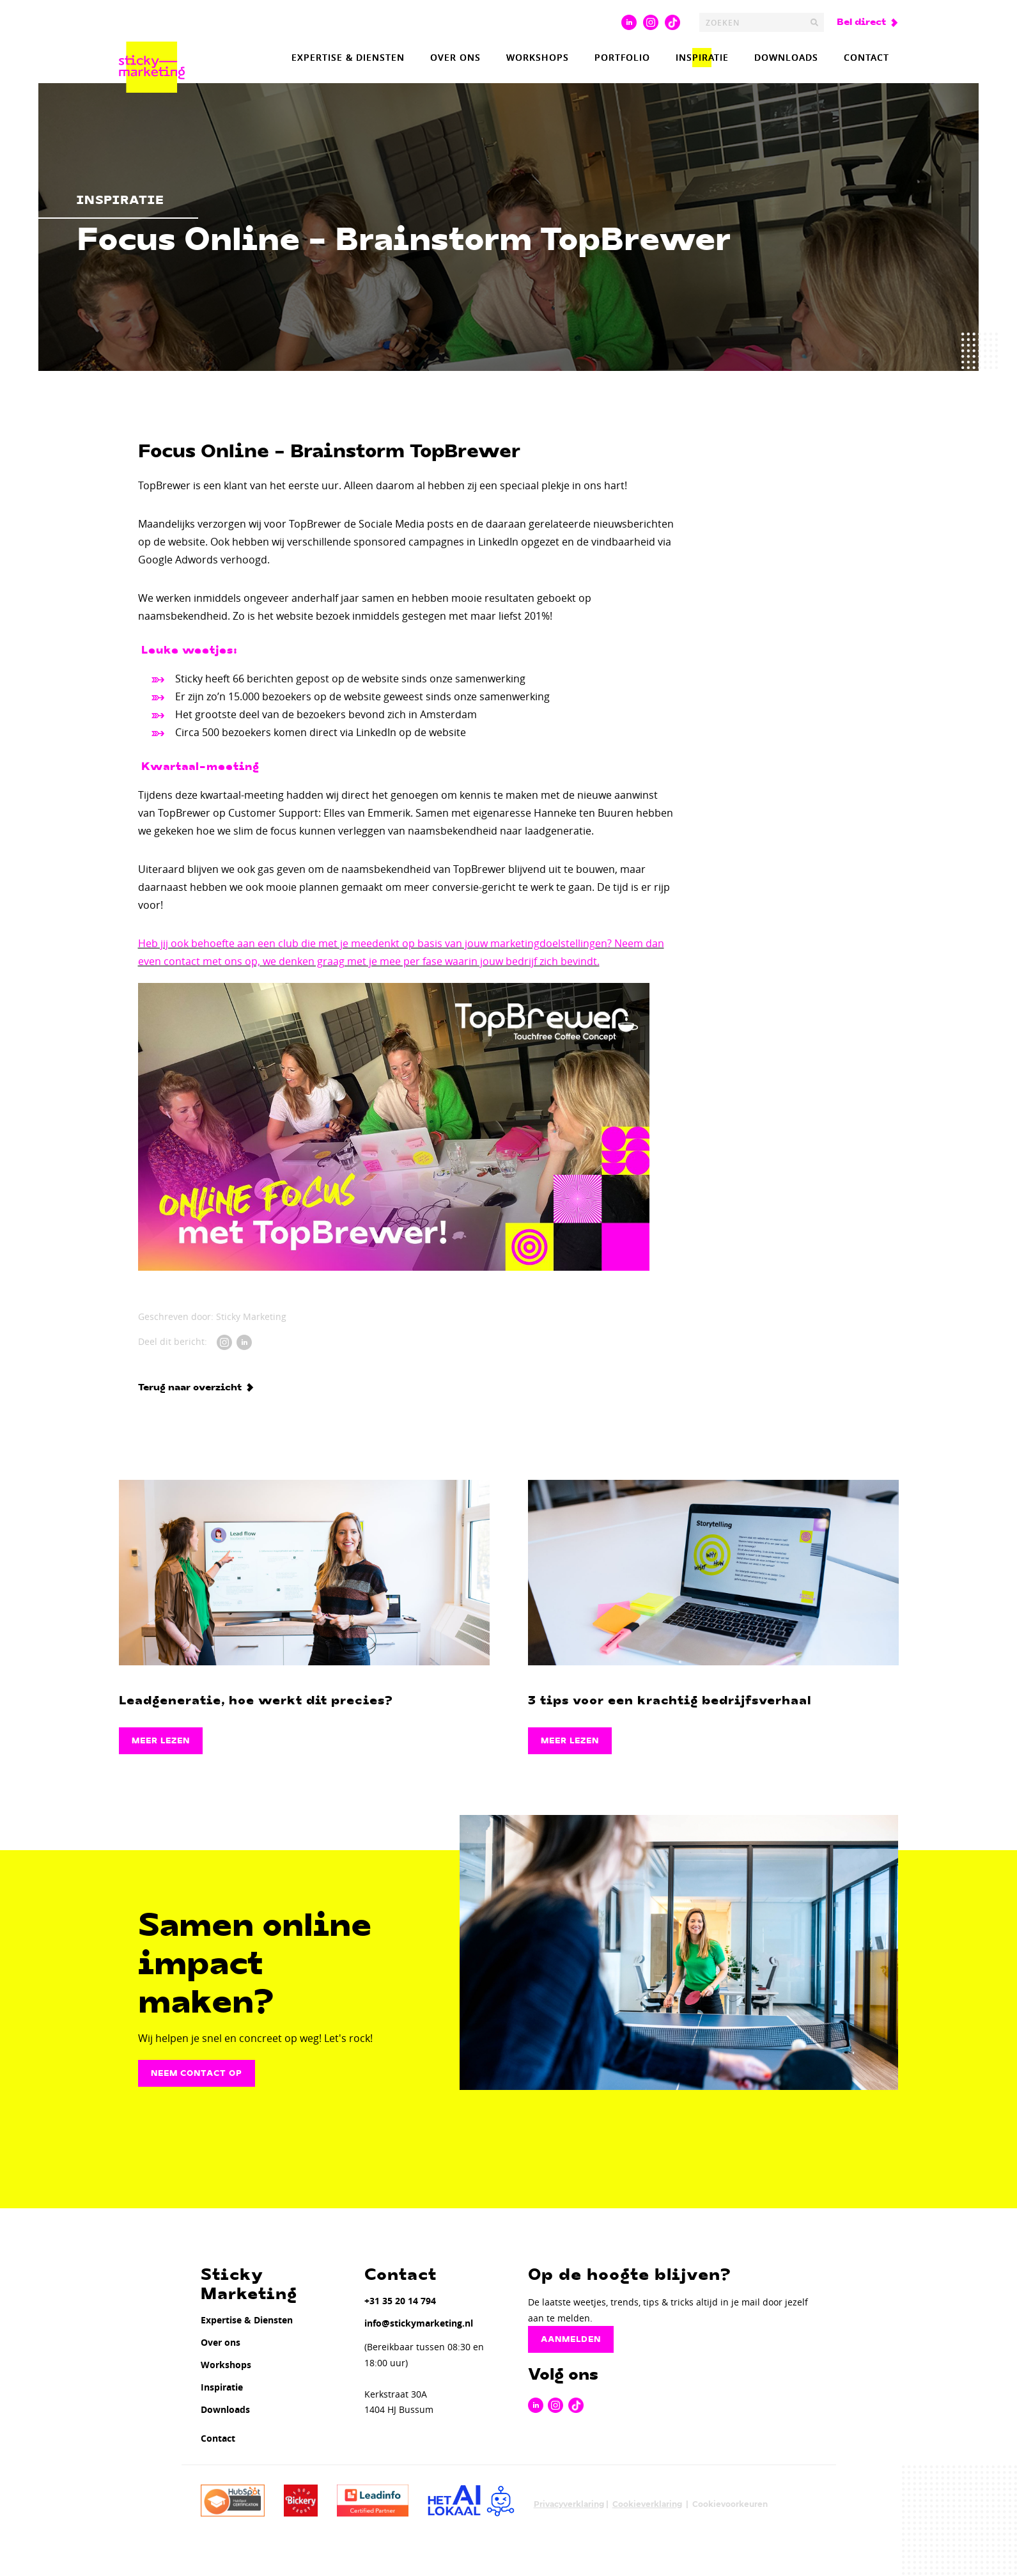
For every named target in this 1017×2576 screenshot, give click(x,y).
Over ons (455, 57)
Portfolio (622, 57)
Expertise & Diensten (348, 57)
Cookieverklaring (647, 2504)
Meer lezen (161, 1741)
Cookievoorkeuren (730, 2504)
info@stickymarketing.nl (418, 2323)
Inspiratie (702, 57)
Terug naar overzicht (190, 1387)
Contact (866, 57)
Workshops (537, 57)
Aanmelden (571, 2339)
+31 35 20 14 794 (400, 2301)
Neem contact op (196, 2073)
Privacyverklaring (569, 2504)
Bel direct (861, 22)
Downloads (786, 57)
